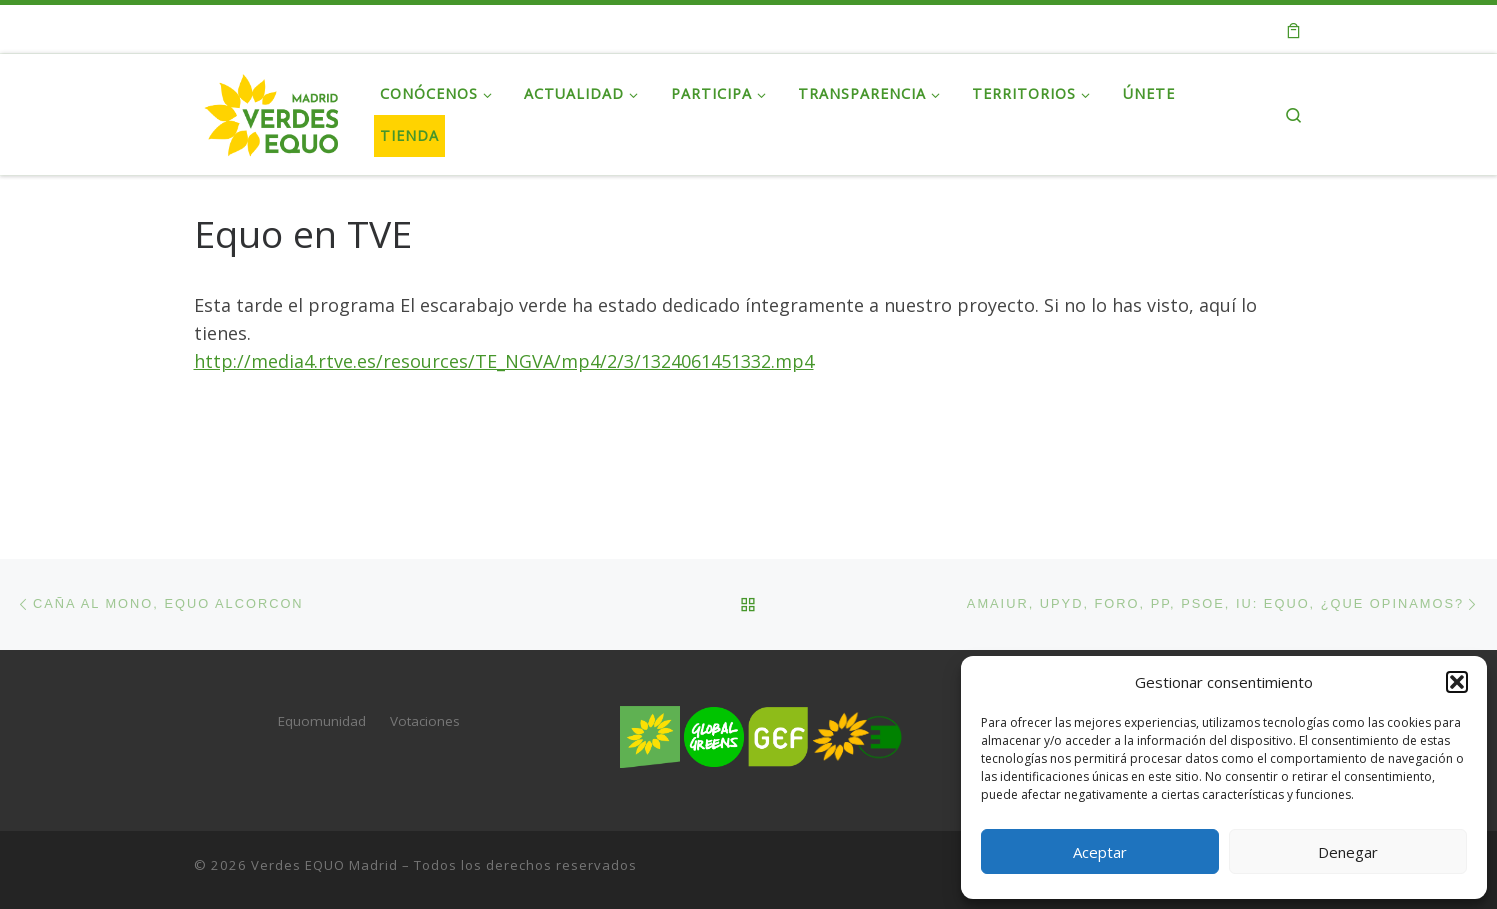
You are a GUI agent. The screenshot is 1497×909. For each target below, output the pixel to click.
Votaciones (425, 721)
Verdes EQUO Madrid (324, 865)
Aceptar (1100, 852)
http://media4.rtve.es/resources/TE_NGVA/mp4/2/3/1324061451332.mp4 (504, 361)
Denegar (1348, 852)
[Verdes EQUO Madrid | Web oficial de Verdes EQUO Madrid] (272, 110)
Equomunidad (322, 721)
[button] (1457, 682)
